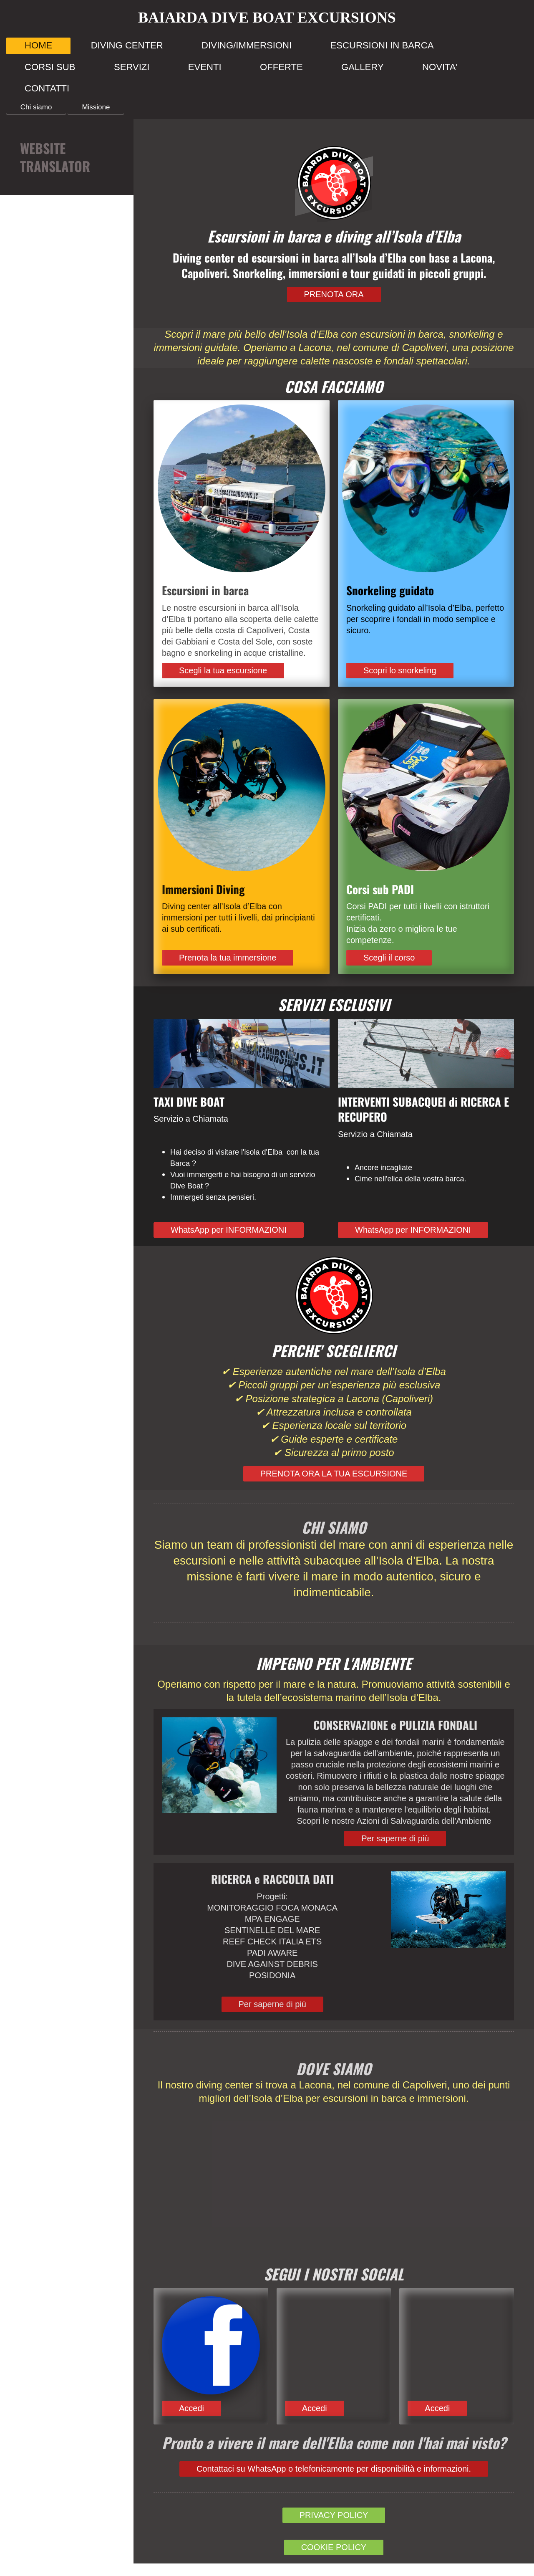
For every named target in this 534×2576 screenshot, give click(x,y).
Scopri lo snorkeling (399, 670)
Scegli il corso (389, 957)
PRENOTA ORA (334, 294)
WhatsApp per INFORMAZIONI (229, 1229)
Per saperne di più (395, 1838)
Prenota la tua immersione (227, 957)
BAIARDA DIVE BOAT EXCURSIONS (267, 17)
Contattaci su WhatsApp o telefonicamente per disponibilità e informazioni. (333, 2468)
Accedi (191, 2408)
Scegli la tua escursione (223, 670)
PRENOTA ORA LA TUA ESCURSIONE (334, 1473)
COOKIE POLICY (334, 2547)
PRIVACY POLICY (334, 2515)
